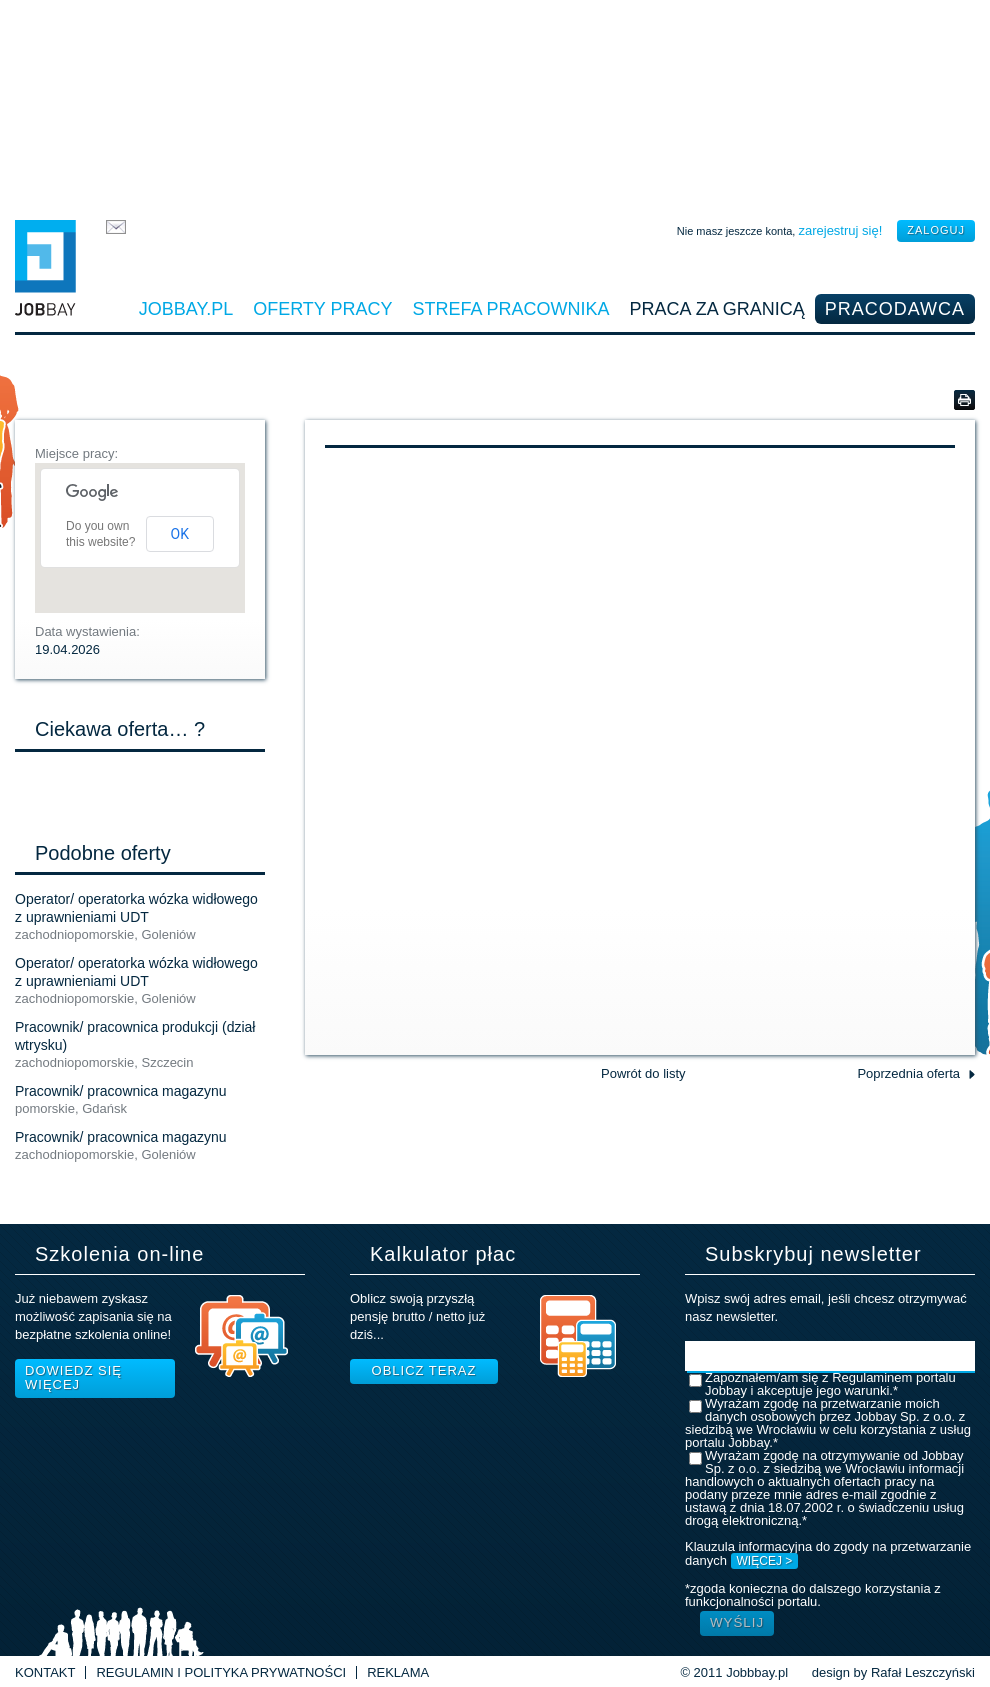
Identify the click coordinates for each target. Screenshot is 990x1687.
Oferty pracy (322, 309)
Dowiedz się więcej (73, 1377)
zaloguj (936, 230)
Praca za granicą (717, 309)
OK (180, 534)
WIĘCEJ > (765, 1561)
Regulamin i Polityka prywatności (221, 1672)
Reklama (398, 1672)
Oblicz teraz (424, 1370)
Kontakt (45, 1672)
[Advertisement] (495, 105)
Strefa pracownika (511, 309)
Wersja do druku (964, 400)
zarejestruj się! (840, 230)
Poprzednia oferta (908, 1073)
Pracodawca (895, 309)
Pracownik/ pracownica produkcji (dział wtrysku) (135, 1036)
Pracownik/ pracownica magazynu (121, 1091)
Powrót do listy (643, 1073)
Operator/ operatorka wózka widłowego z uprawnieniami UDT (136, 908)
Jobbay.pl (186, 309)
